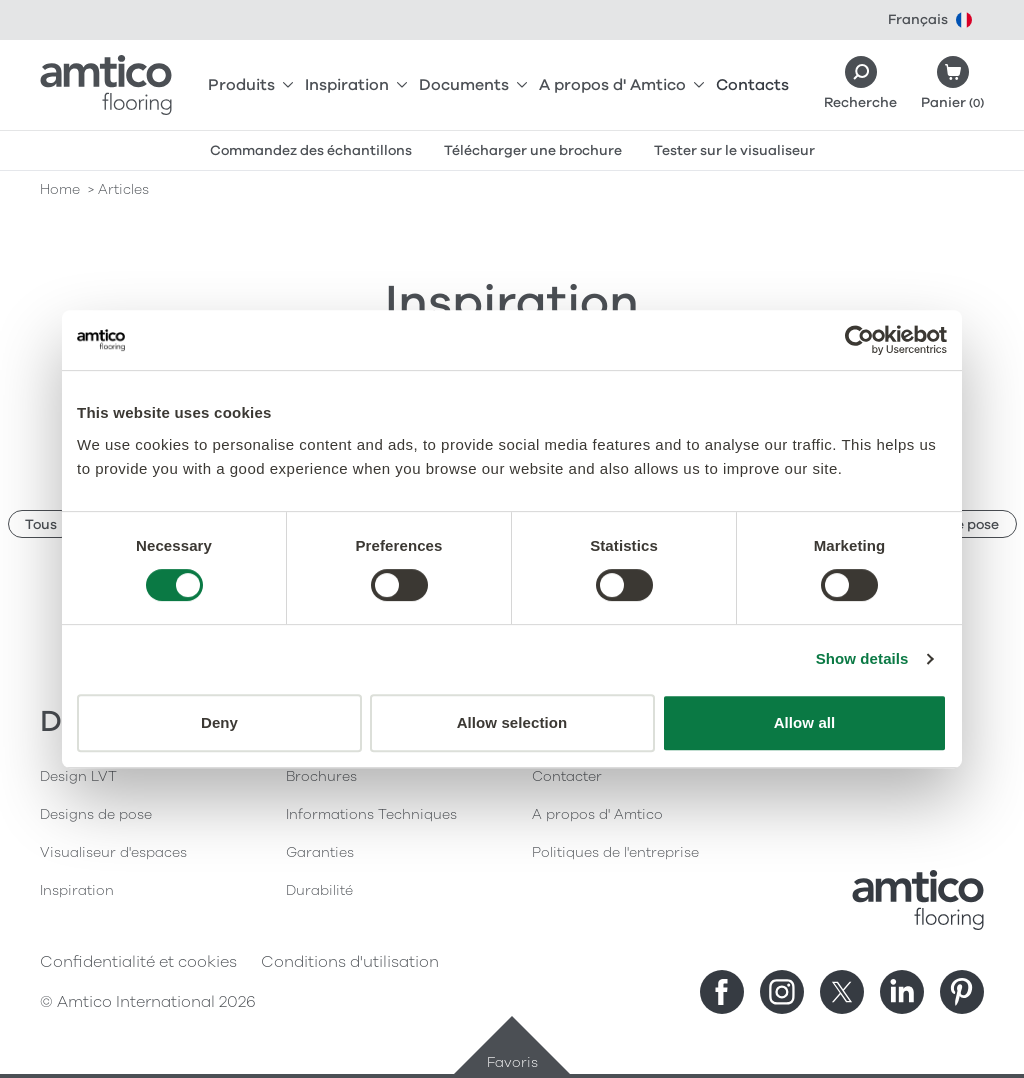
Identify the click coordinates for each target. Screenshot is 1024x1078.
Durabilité (319, 890)
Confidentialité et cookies (138, 962)
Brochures (321, 776)
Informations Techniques (371, 814)
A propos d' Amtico (621, 85)
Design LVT (78, 776)
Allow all (805, 722)
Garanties (320, 852)
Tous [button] (41, 524)
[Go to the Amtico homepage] (106, 85)
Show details (862, 658)
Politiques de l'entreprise (615, 852)
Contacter (567, 776)
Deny (219, 722)
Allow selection (512, 722)
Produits (250, 85)
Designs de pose (96, 814)
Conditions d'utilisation (350, 962)
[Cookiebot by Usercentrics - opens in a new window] (859, 340)
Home (60, 189)
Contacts (752, 85)
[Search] (860, 85)
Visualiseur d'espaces (113, 852)
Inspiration (356, 85)
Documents (473, 85)
